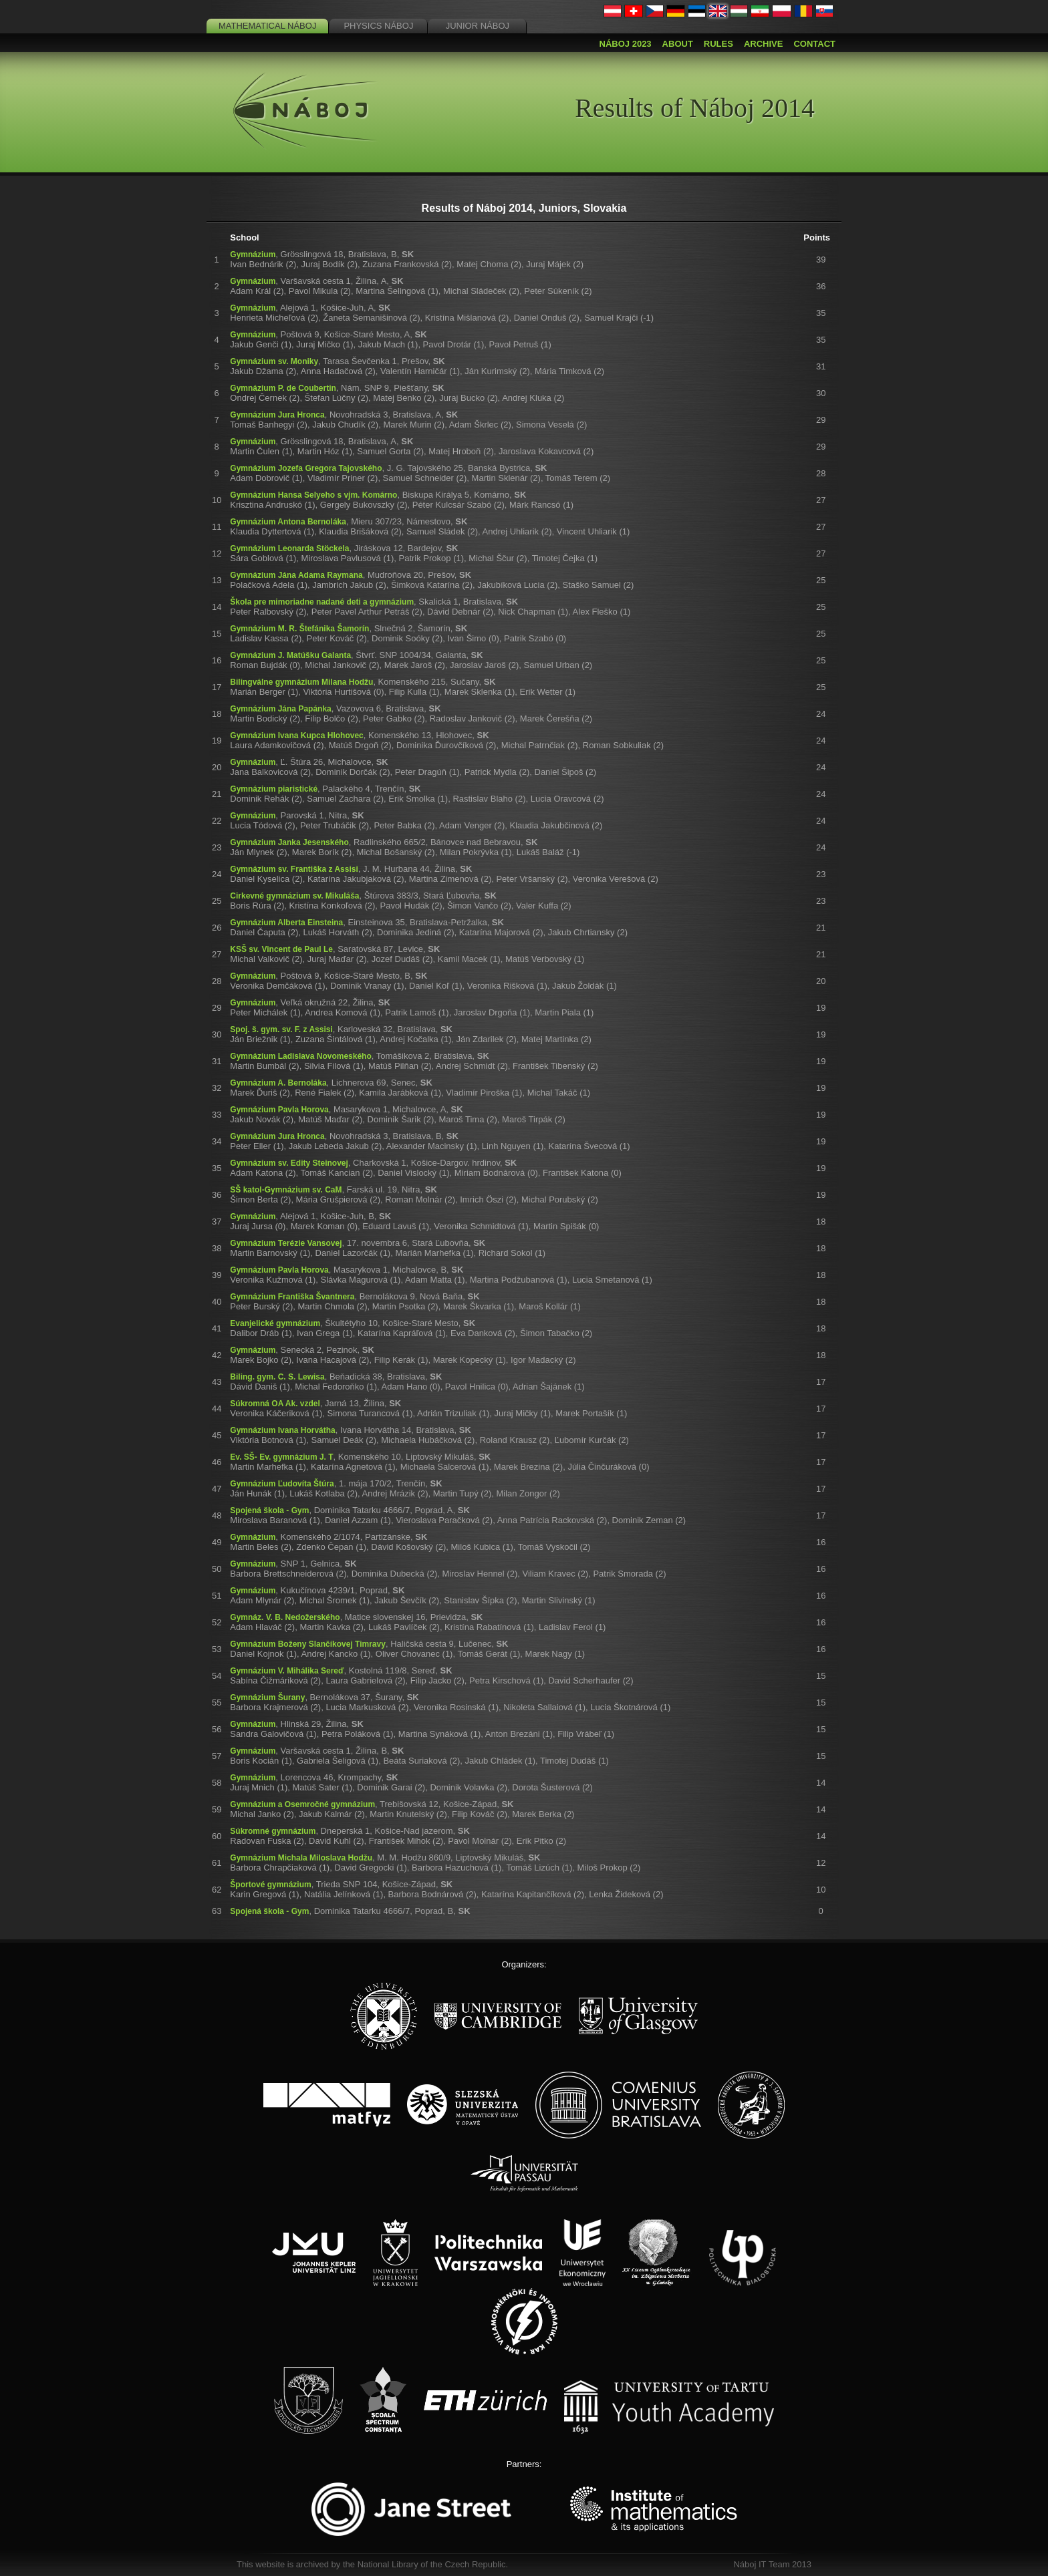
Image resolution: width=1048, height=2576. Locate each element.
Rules (718, 44)
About (677, 44)
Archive (763, 44)
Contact (814, 44)
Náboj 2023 (626, 44)
